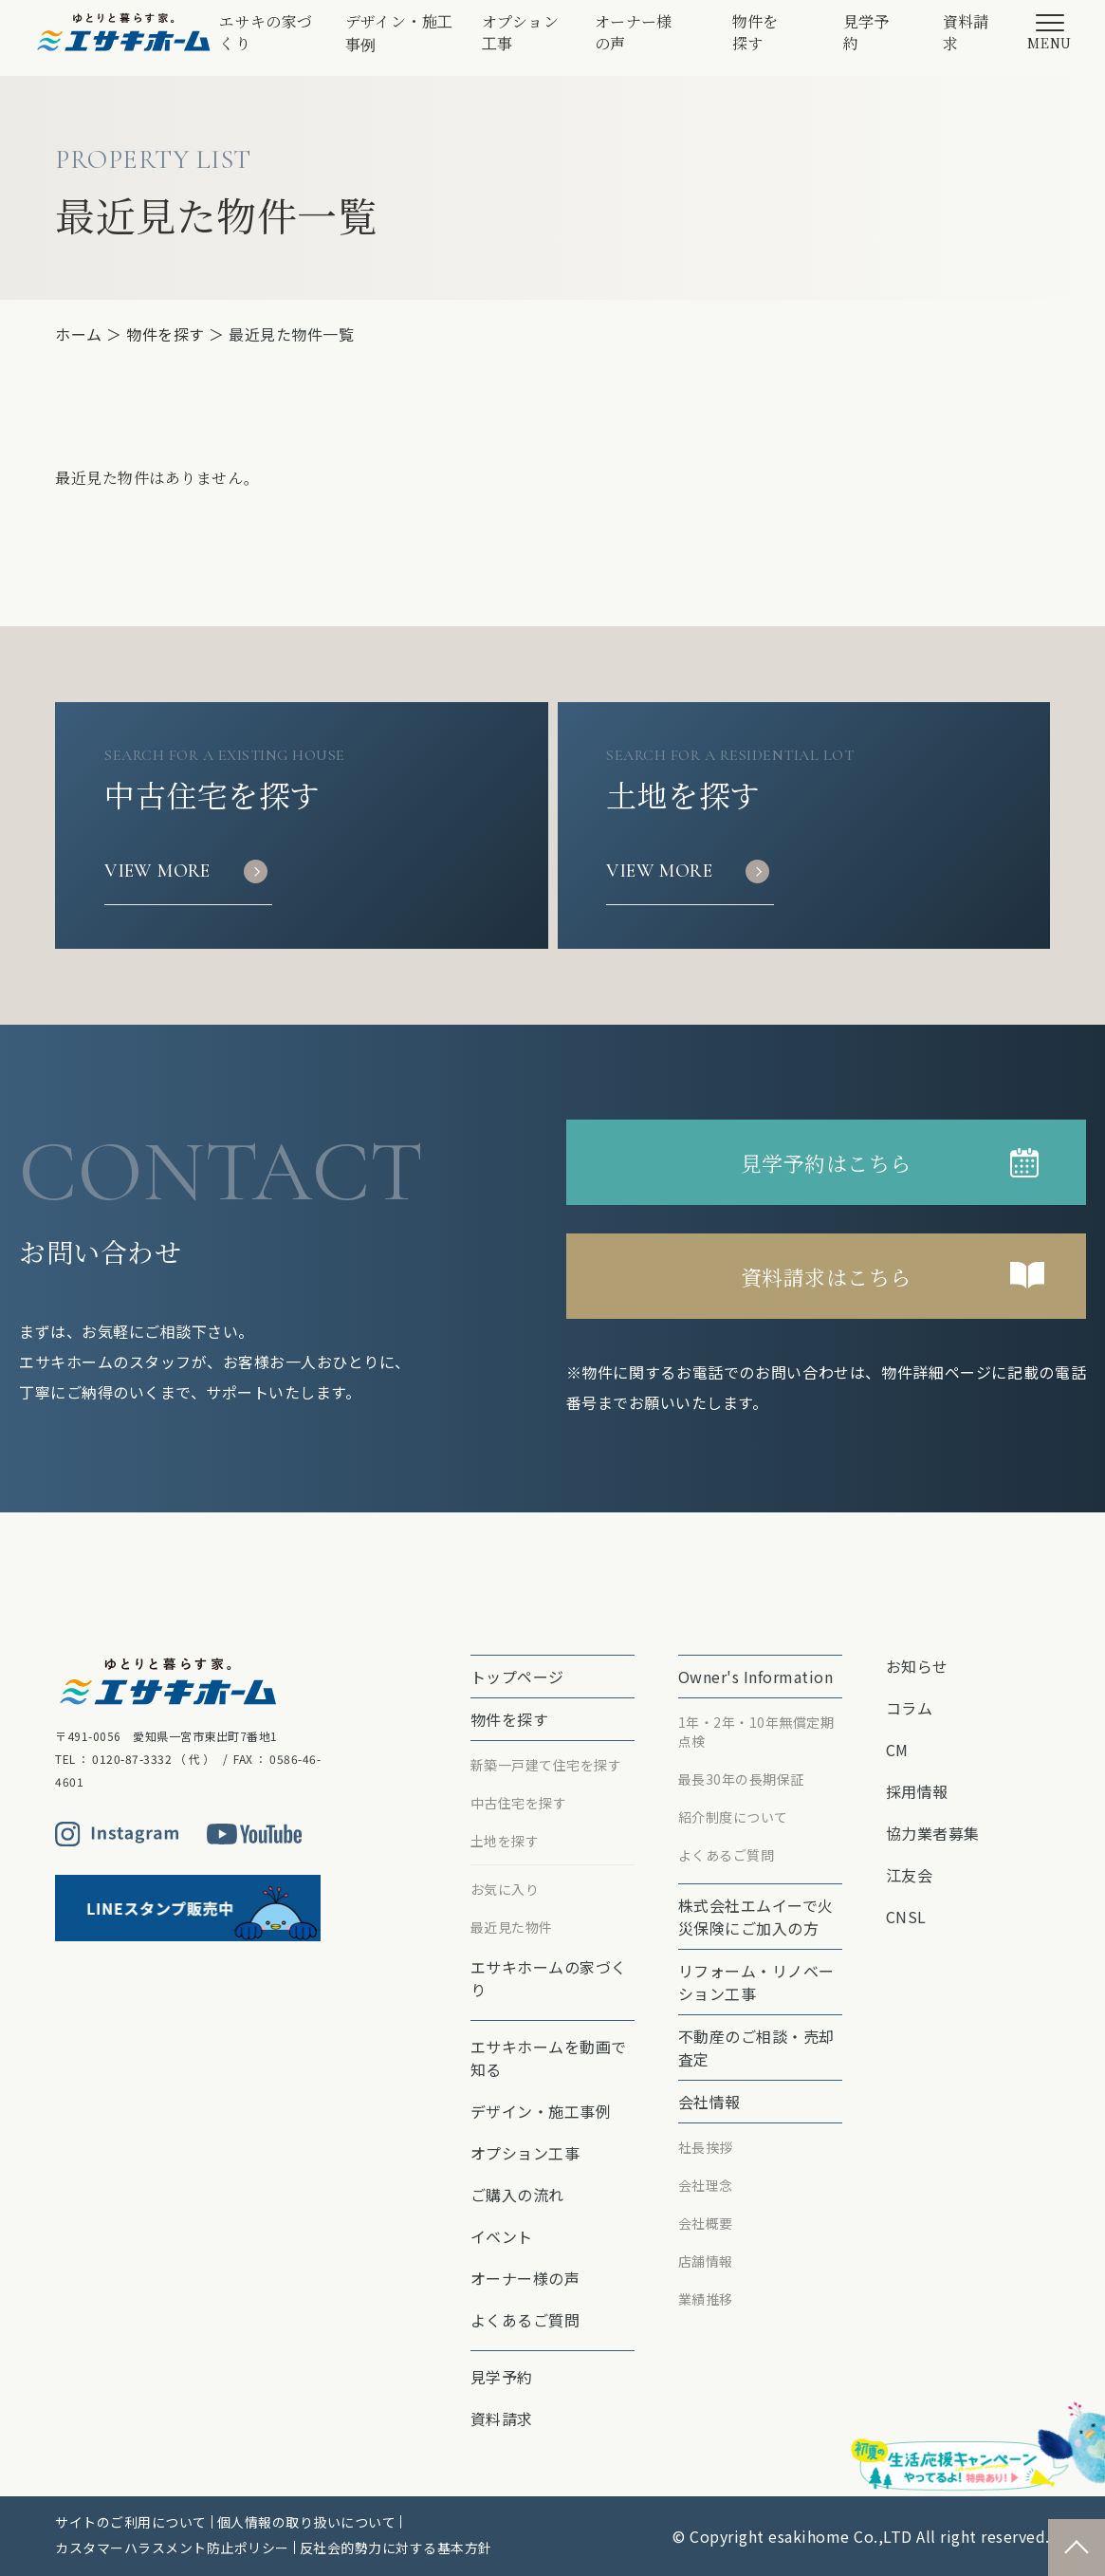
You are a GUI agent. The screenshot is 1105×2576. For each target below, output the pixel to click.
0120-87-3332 (132, 1759)
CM (897, 1749)
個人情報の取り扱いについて (306, 2522)
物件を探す (756, 32)
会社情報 (709, 2101)
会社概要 (705, 2223)
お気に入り (505, 1889)
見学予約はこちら (826, 1162)
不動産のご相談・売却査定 (756, 2047)
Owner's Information (756, 1676)
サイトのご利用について (131, 2522)
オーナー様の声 (634, 32)
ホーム (78, 334)
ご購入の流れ (517, 2194)
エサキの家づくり (266, 32)
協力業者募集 (933, 1833)
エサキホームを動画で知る (548, 2058)
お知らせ (917, 1666)
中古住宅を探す (518, 1802)
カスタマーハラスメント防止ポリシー (172, 2547)
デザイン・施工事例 (398, 32)
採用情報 (917, 1791)
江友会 (909, 1874)
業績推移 (705, 2298)
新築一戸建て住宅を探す (546, 1764)
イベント (501, 2236)
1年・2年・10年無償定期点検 (756, 1732)
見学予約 (867, 32)
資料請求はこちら (826, 1276)
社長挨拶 (705, 2147)
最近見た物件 (511, 1927)
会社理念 (705, 2185)
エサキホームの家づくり (548, 1978)
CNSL (906, 1916)
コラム (909, 1707)
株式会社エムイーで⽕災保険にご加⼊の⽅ (756, 1916)
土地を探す (505, 1840)
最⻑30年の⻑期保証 (741, 1779)
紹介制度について (733, 1816)
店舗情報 (705, 2261)
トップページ (517, 1676)
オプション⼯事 (521, 32)
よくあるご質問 (525, 2319)
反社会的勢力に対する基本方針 (396, 2547)
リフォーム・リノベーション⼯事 (756, 1982)
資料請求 (966, 32)
